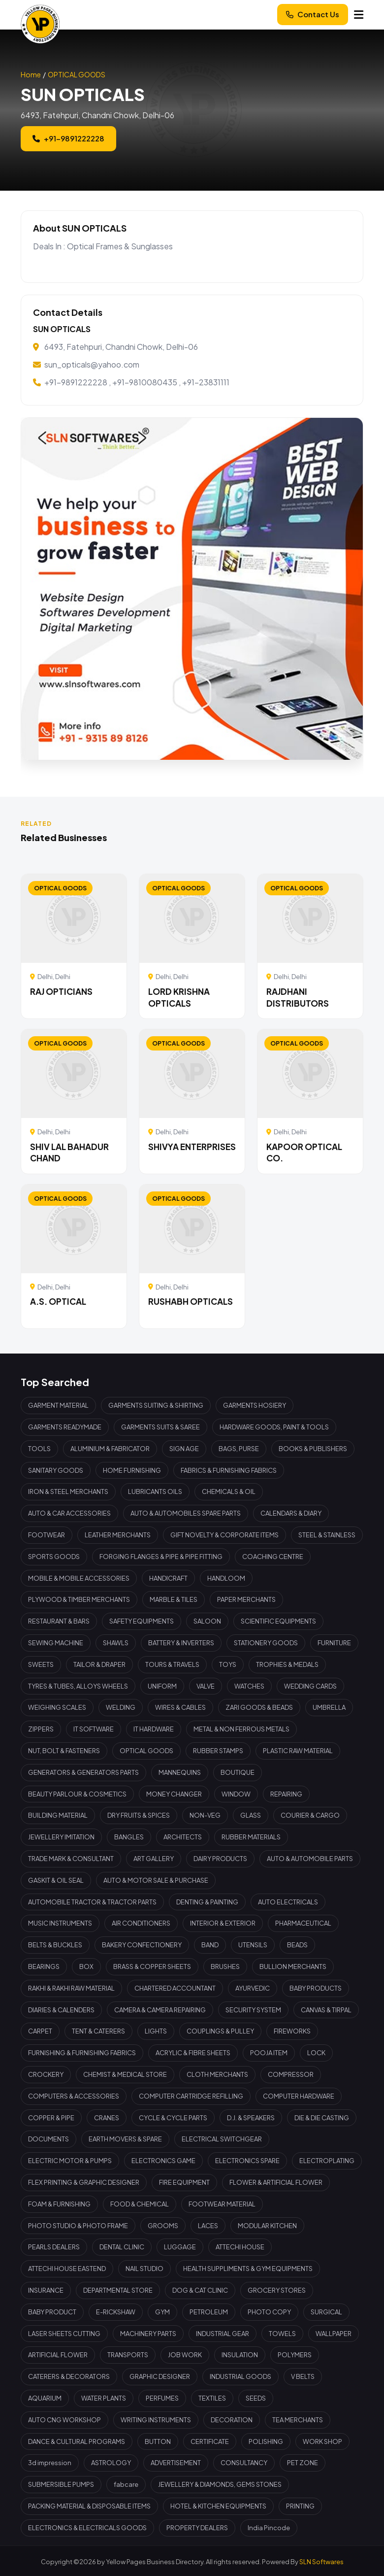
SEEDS (256, 2398)
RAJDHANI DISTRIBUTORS (297, 997)
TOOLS (39, 1449)
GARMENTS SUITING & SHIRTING (155, 1405)
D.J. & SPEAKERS (251, 2118)
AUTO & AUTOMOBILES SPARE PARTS (185, 1513)
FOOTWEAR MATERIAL (222, 2204)
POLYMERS (295, 2355)
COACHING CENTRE (272, 1556)
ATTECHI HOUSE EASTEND (67, 2268)
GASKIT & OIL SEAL (56, 1880)
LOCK (316, 2053)
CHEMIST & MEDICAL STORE (125, 2074)
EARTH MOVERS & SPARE (125, 2139)
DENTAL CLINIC (121, 2247)
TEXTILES (212, 2398)
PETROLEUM (209, 2312)
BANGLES (129, 1837)
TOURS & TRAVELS (172, 1664)
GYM (162, 2312)
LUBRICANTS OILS (155, 1491)
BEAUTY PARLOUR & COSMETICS (77, 1794)
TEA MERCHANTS (297, 2420)
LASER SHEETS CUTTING (64, 2334)
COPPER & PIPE (51, 2118)
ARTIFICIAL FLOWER (58, 2355)
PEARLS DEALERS (54, 2247)
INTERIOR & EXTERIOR (223, 1923)
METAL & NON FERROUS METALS (241, 1729)
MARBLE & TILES (173, 1599)
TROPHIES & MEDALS (287, 1664)
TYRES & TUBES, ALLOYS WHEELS (78, 1686)
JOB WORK (185, 2355)
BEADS (297, 1945)
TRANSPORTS (127, 2355)
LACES (208, 2226)
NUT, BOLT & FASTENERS (64, 1751)
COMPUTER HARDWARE (298, 2096)
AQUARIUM (45, 2398)
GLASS (250, 1815)
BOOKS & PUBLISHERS (313, 1449)
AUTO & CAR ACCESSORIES (69, 1513)
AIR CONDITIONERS (141, 1923)
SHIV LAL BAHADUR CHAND (69, 1152)
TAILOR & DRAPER (99, 1664)
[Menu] (358, 14)
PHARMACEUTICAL (303, 1923)
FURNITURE (334, 1643)
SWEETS (41, 1664)
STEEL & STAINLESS (326, 1535)
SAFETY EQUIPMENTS (141, 1621)
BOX (86, 1966)
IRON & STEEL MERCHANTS (68, 1491)
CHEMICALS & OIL (229, 1491)
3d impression (49, 2463)
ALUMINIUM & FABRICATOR (110, 1449)
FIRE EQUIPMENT (184, 2182)
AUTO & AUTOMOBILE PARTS (310, 1859)
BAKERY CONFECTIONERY (142, 1945)
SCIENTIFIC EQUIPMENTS (278, 1621)
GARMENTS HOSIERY (254, 1405)
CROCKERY (46, 2074)
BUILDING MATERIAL (58, 1815)
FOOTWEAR (46, 1535)
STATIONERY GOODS (266, 1643)
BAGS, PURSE (239, 1449)
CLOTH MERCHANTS (217, 2074)
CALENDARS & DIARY (290, 1513)
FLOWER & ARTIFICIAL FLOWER (275, 2182)
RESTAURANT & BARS (59, 1621)
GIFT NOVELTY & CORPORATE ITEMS (224, 1535)
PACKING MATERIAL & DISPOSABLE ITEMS (89, 2506)
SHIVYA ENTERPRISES (192, 1146)
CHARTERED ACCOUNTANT (175, 1988)
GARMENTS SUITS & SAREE (160, 1427)
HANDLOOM (226, 1578)
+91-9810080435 (144, 382)
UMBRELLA (329, 1707)
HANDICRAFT (168, 1578)
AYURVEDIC (252, 1988)
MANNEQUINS (180, 1772)
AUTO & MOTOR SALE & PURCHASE (155, 1880)
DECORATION (232, 2420)
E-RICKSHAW (115, 2312)
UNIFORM (162, 1686)
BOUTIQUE (238, 1772)
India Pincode (269, 2528)
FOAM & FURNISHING (59, 2204)
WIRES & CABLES (180, 1707)
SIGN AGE (184, 1449)
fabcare (126, 2484)
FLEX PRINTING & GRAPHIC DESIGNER (83, 2182)
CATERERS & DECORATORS (69, 2376)
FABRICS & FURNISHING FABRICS (229, 1470)
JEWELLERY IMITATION (61, 1837)
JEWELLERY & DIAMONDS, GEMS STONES (220, 2484)
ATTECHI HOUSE (240, 2247)
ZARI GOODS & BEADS (259, 1707)
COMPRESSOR (291, 2074)
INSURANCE (46, 2290)
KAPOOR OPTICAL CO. (304, 1152)
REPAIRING (286, 1794)
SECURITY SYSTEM (253, 2010)
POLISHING (266, 2441)
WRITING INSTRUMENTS (156, 2420)
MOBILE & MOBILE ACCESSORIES (78, 1578)
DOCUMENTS (48, 2139)
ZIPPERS (41, 1729)
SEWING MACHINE (55, 1643)
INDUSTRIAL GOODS (240, 2376)
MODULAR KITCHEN (267, 2226)
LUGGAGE (180, 2247)
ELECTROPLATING (326, 2161)
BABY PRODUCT (52, 2312)
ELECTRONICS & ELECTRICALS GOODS (87, 2528)
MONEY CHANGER (174, 1794)
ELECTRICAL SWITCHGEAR (222, 2139)
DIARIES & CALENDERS (61, 2010)
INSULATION (240, 2355)
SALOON (207, 1621)
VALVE (205, 1686)
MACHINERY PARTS (148, 2334)
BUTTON (158, 2441)
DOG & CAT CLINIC (200, 2290)
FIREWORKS (292, 2031)
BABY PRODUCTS (315, 1988)
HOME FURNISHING (132, 1470)
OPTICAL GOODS (76, 74)
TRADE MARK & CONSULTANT (71, 1859)
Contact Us (312, 14)
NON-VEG (205, 1815)
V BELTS (303, 2376)
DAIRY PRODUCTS (220, 1859)
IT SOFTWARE (93, 1729)
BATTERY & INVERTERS (181, 1643)
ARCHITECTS (182, 1837)
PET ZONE (302, 2463)
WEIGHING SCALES (57, 1707)
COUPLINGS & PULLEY (220, 2031)
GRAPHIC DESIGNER (159, 2376)
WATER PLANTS (103, 2398)
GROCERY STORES (277, 2290)
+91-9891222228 (68, 138)
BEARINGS (44, 1966)
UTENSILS (252, 1945)
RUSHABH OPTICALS (190, 1301)
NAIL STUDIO (144, 2268)
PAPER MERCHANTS (246, 1599)
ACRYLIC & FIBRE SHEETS (193, 2053)
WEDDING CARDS (310, 1686)
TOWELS (282, 2334)
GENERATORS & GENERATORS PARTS (83, 1772)
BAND (210, 1945)
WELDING (120, 1707)
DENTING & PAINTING (207, 1902)
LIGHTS (156, 2031)
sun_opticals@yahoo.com (91, 364)
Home (31, 74)
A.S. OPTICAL (58, 1301)
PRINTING (300, 2506)
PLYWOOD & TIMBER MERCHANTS (79, 1599)
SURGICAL (326, 2312)
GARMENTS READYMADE (64, 1427)
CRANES (106, 2118)
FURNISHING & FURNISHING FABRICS (82, 2053)
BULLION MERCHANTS (292, 1966)
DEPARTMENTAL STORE (118, 2290)
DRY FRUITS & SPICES (138, 1815)
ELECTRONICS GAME (163, 2161)
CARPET (40, 2031)
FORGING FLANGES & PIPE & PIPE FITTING (161, 1556)
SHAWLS (115, 1643)
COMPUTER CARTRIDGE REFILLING (191, 2096)
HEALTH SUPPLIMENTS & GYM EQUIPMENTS (248, 2268)
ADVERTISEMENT (176, 2463)
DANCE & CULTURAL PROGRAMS (76, 2441)
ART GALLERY (153, 1859)
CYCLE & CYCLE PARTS (173, 2118)
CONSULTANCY (244, 2463)
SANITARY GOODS (55, 1470)
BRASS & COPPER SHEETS (152, 1966)
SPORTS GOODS (54, 1556)
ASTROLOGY (111, 2463)
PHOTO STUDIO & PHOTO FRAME (78, 2226)
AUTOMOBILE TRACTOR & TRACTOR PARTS (92, 1902)
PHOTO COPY (269, 2312)
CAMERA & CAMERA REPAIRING (160, 2010)
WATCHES (249, 1686)
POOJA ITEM (269, 2053)
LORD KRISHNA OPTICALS (179, 997)
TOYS (227, 1664)
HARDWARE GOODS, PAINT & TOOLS (274, 1427)
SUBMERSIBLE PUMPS (61, 2484)
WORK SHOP (322, 2441)
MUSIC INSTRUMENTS (60, 1923)
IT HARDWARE (153, 1729)
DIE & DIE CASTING (321, 2118)
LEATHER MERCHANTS (118, 1535)
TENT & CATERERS (98, 2031)
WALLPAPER (334, 2334)
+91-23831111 (205, 382)
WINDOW (236, 1794)
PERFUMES (162, 2398)
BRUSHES (225, 1966)
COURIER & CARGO (310, 1815)
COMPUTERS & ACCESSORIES (73, 2096)
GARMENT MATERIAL (58, 1405)
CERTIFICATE (210, 2441)
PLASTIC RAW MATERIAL (298, 1751)
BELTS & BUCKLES (55, 1945)
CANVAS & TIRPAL (326, 2010)
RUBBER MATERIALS (251, 1837)
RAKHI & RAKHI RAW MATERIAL (71, 1988)
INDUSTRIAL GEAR (222, 2334)
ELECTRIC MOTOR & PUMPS (70, 2161)
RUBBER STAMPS (218, 1751)
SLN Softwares (321, 2562)
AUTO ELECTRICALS (288, 1902)
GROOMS (163, 2226)
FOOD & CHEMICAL (139, 2204)
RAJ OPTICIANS (61, 991)
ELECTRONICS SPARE (247, 2161)
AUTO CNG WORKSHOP (64, 2420)
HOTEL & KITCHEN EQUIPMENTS (218, 2506)
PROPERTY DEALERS (197, 2528)
